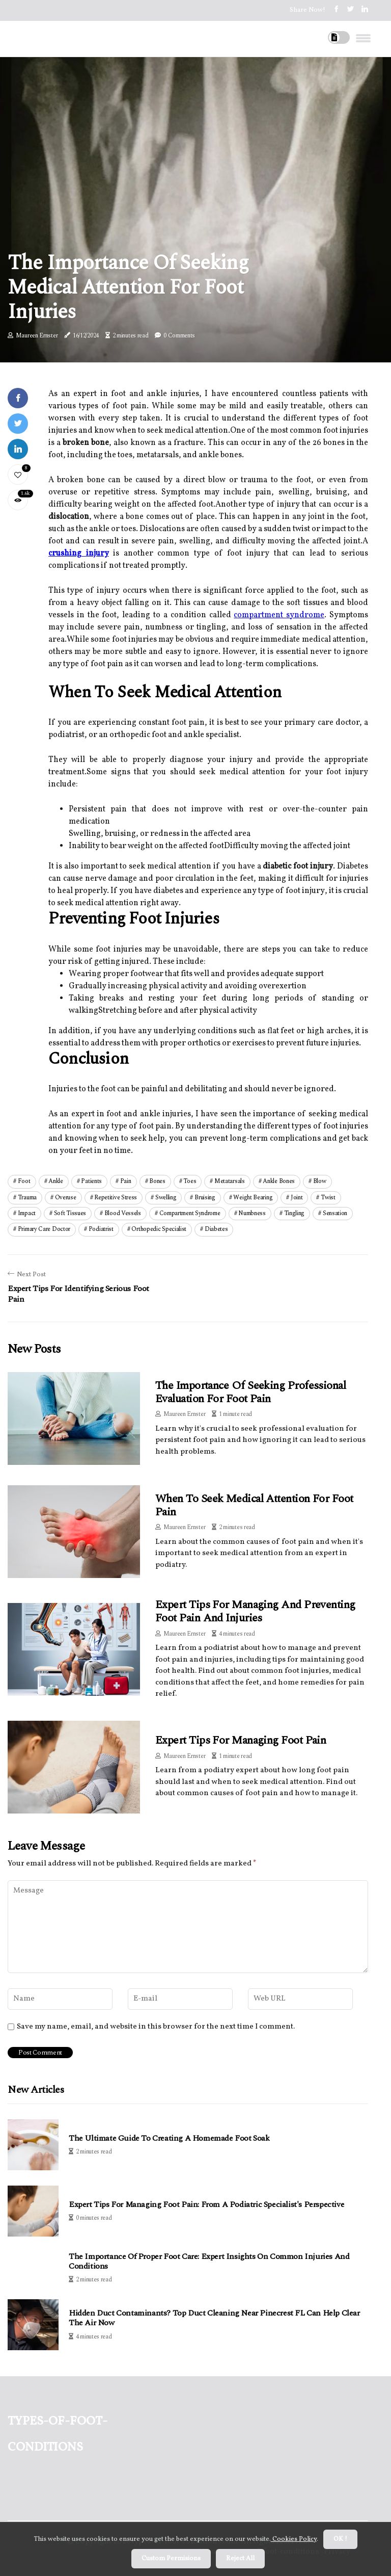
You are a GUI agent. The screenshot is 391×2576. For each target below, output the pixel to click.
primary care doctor (44, 1229)
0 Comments (179, 335)
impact (27, 1213)
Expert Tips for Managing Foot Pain (240, 1740)
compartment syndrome (279, 615)
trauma (27, 1197)
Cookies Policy (294, 2539)
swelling (166, 1197)
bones (157, 1181)
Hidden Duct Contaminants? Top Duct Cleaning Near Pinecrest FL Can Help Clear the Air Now (214, 2318)
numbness (252, 1213)
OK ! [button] (340, 2539)
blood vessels (122, 1213)
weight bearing (252, 1197)
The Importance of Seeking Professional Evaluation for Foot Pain (250, 1392)
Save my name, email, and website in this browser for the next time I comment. (156, 2027)
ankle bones (279, 1181)
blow (319, 1181)
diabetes (216, 1229)
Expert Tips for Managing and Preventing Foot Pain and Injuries (255, 1611)
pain (125, 1181)
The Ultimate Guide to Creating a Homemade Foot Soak (169, 2138)
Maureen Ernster (37, 335)
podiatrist (101, 1229)
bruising (204, 1197)
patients (91, 1181)
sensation (335, 1213)
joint (297, 1197)
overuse (65, 1197)
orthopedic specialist (158, 1229)
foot (24, 1181)
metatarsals (229, 1181)
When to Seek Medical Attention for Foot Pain (254, 1505)
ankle (55, 1181)
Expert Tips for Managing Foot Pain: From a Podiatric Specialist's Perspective (206, 2205)
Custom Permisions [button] (171, 2558)
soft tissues (70, 1213)
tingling (294, 1213)
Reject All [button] (240, 2558)
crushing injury (78, 553)
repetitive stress (115, 1197)
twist (328, 1197)
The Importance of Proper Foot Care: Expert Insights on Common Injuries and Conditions (209, 2261)
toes (189, 1181)
